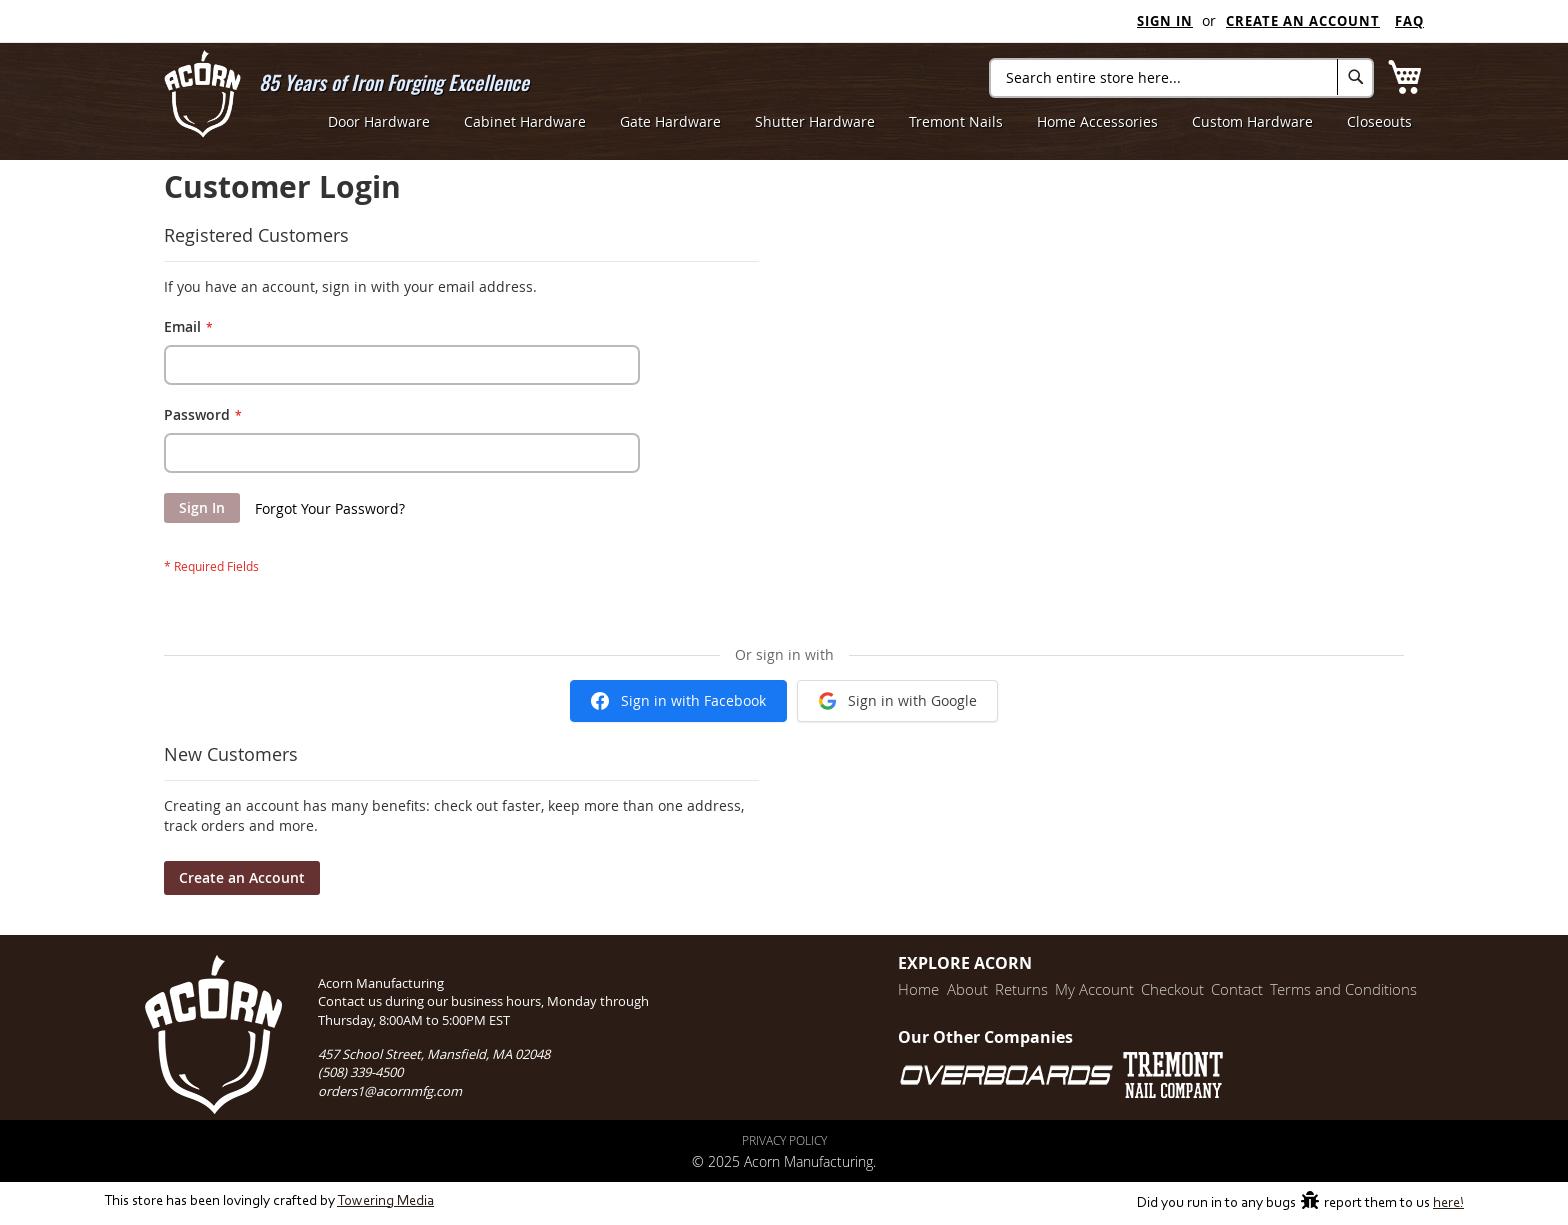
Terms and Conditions (1338, 989)
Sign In (1165, 21)
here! (1448, 1203)
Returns (996, 989)
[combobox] (1181, 78)
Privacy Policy (784, 1140)
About (937, 989)
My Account (1074, 989)
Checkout (1157, 989)
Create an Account (1303, 21)
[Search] (1355, 77)
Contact (1227, 989)
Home (884, 989)
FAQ (1409, 21)
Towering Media (385, 1201)
